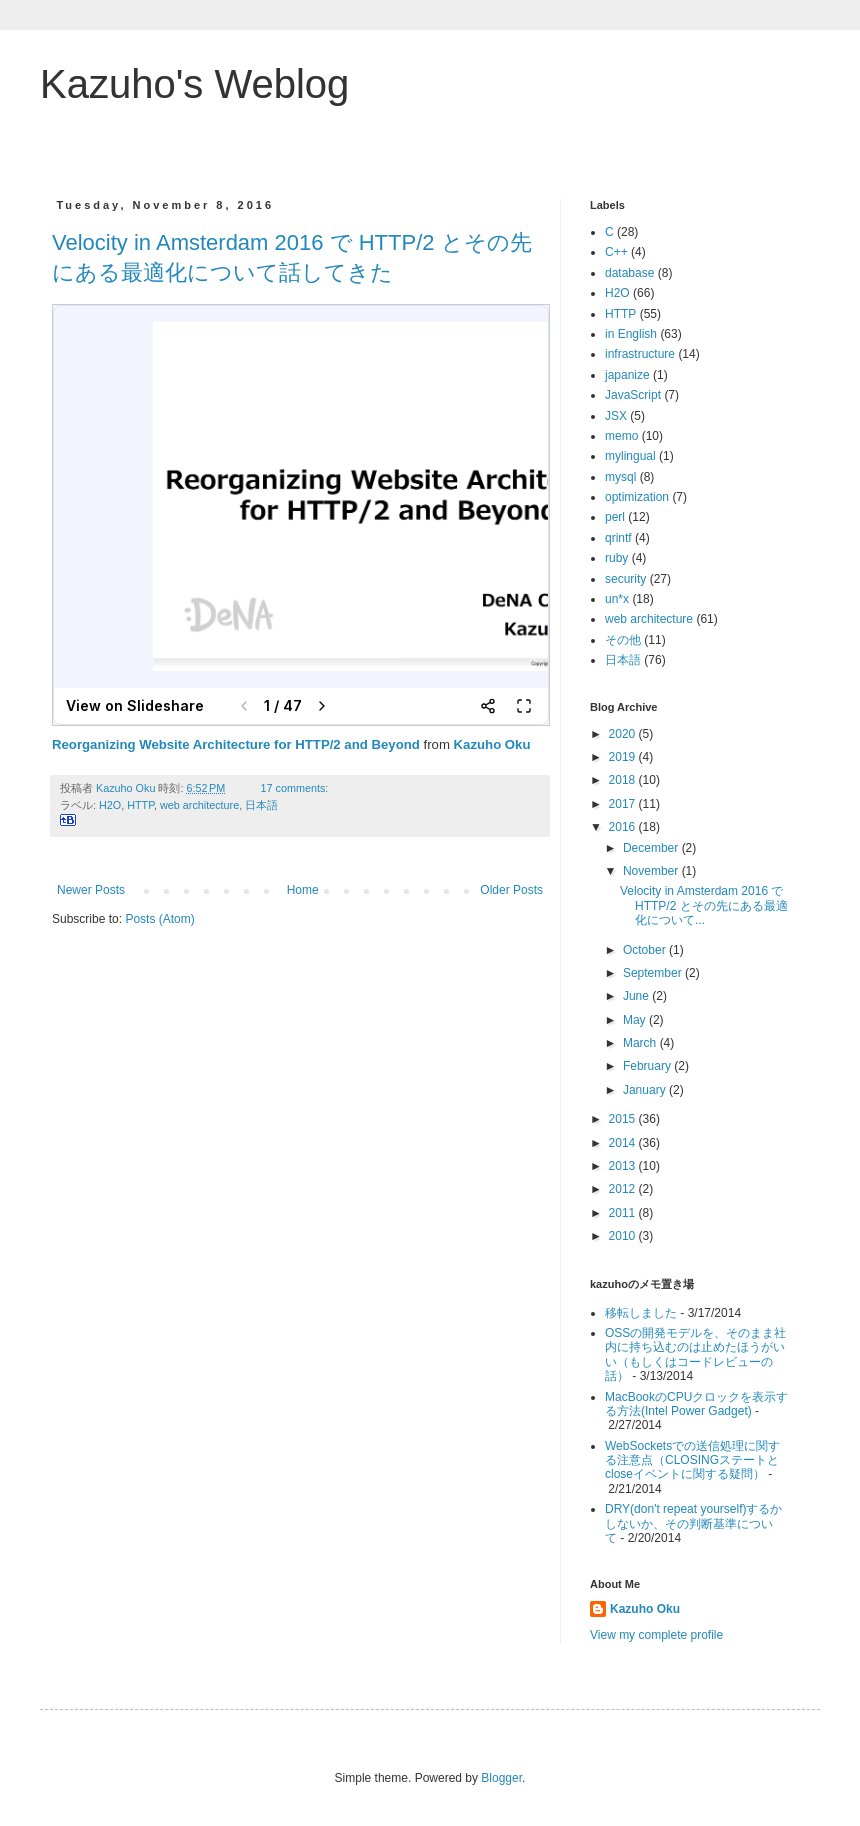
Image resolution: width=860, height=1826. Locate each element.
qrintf (618, 538)
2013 (624, 1166)
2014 (624, 1143)
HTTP (140, 805)
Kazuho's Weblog (194, 84)
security (625, 579)
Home (303, 890)
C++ (616, 252)
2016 (624, 827)
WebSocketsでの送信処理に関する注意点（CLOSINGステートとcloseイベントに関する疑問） (692, 1460)
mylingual (630, 456)
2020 (624, 734)
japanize (627, 375)
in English (631, 334)
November (652, 871)
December (652, 848)
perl (615, 517)
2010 (624, 1236)
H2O (110, 805)
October (646, 950)
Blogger (501, 1778)
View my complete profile (656, 1635)
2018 (624, 780)
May (636, 1020)
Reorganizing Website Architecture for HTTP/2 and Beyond (236, 744)
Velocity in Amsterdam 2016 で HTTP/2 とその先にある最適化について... (704, 905)
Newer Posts (91, 890)
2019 (624, 757)
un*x (617, 599)
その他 (623, 640)
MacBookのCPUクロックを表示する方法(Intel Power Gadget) (696, 1404)
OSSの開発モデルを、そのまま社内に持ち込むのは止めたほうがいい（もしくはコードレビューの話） (695, 1354)
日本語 (261, 805)
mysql (620, 477)
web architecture (199, 805)
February (648, 1066)
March (641, 1043)
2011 (624, 1213)
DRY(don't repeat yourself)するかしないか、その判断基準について (693, 1523)
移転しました (641, 1313)
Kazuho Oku (492, 744)
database (629, 273)
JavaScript (633, 395)
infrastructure (640, 354)
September (654, 973)
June (637, 996)
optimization (637, 497)
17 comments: (296, 788)
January (646, 1090)
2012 (624, 1189)
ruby (616, 558)
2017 (624, 804)
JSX (616, 416)
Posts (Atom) (159, 919)
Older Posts (511, 890)
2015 (624, 1119)
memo (621, 436)
